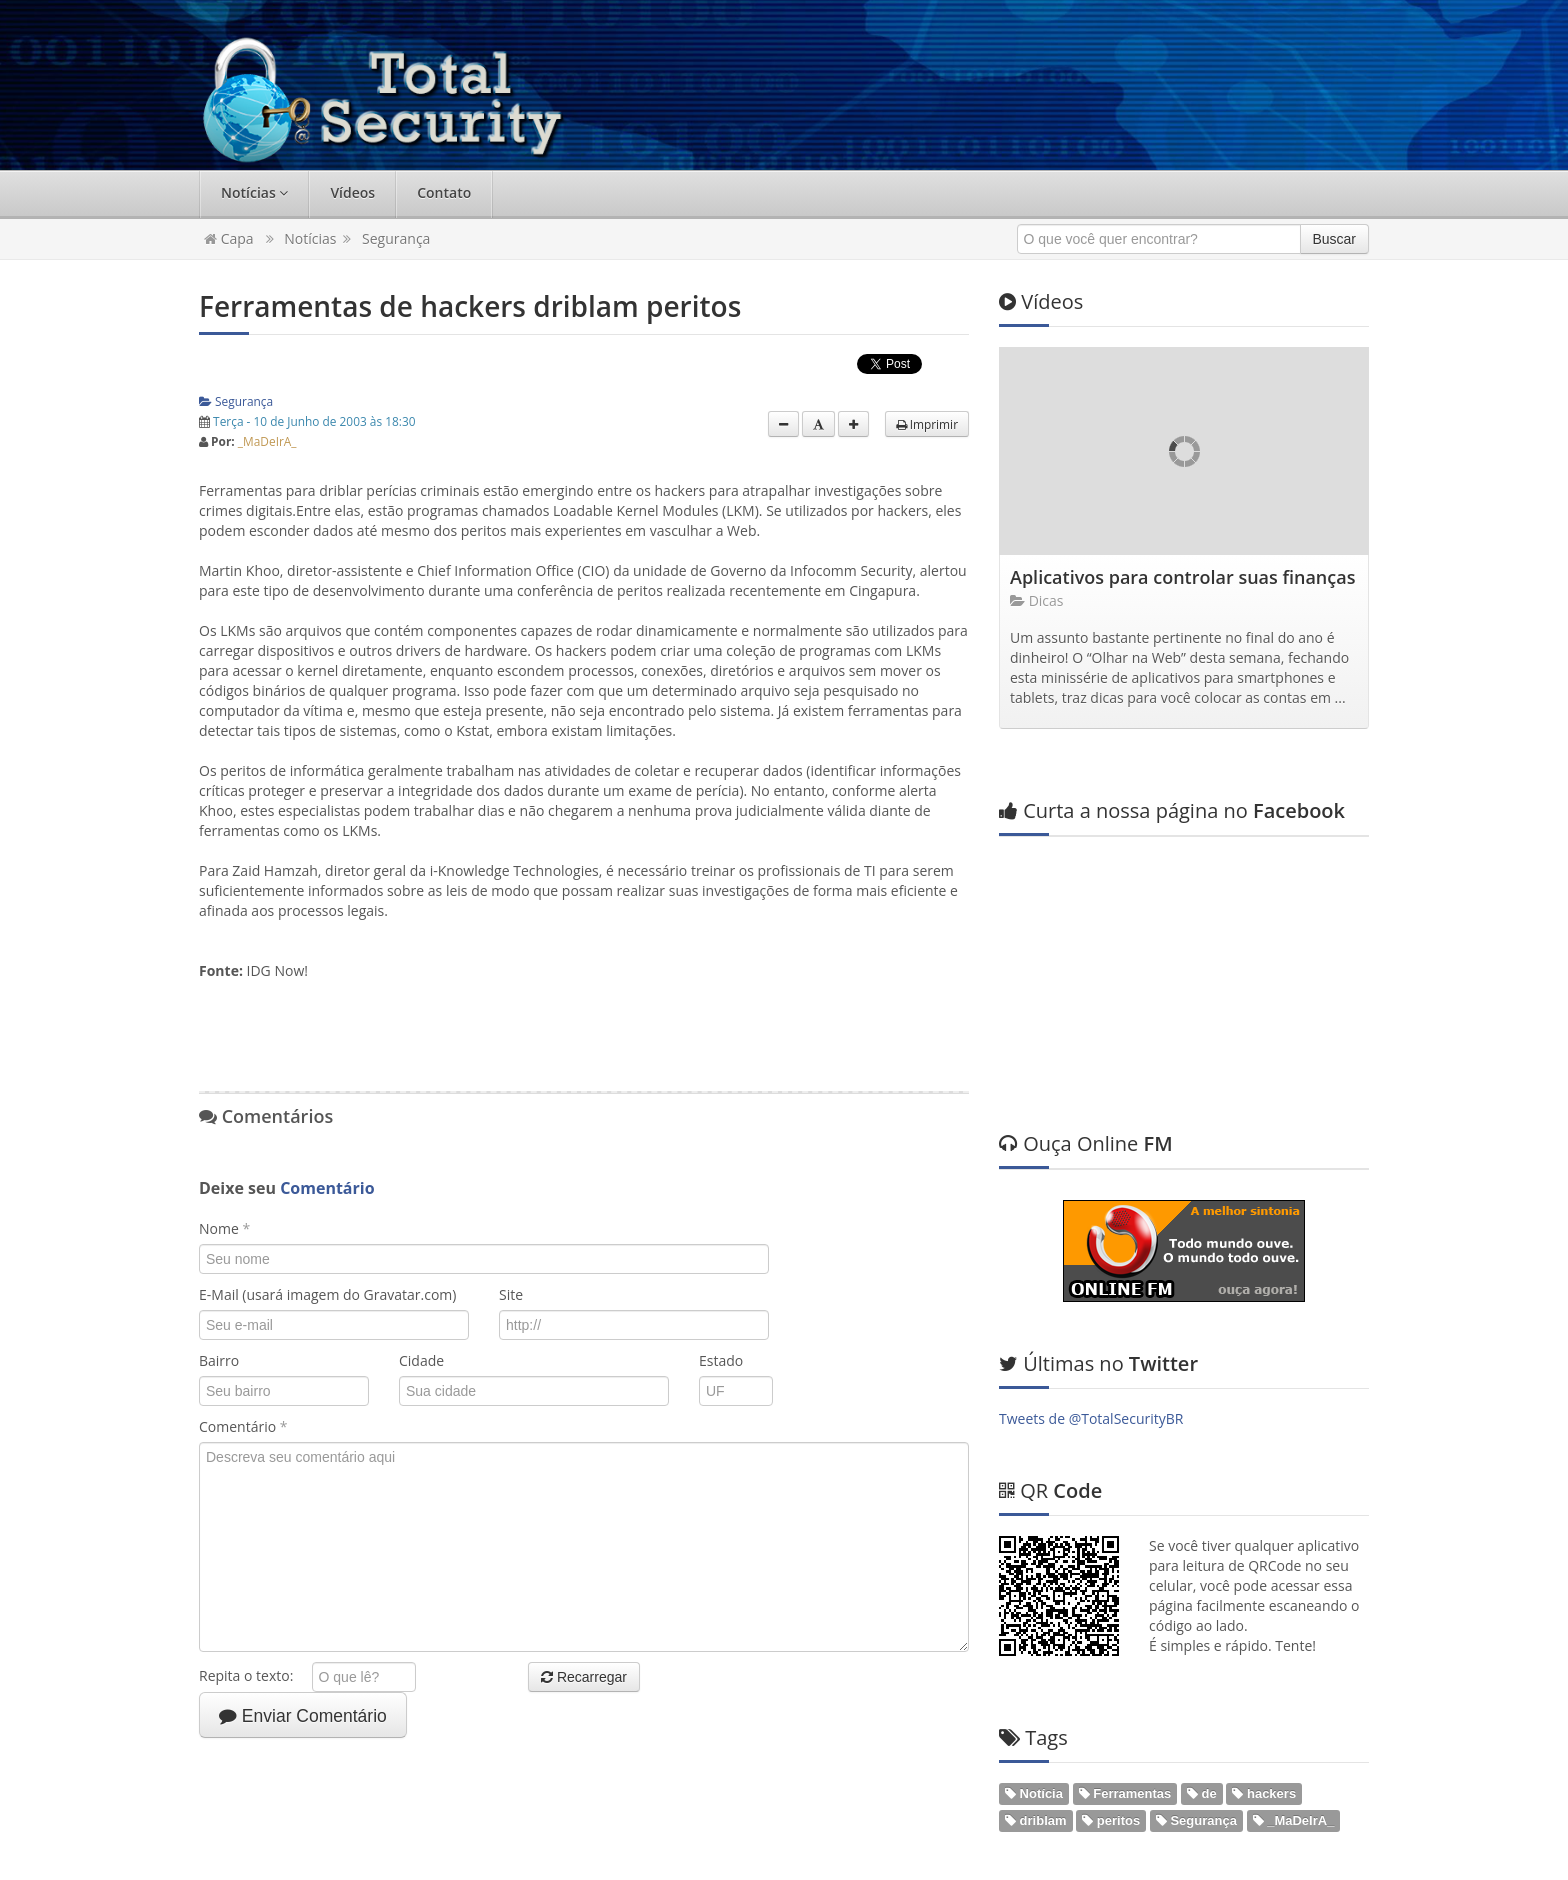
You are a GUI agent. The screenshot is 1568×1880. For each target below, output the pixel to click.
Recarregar (584, 1677)
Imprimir (927, 424)
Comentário (243, 1426)
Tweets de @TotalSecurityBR (1091, 1223)
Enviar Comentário (303, 1716)
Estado (721, 1360)
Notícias (254, 192)
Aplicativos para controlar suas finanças (1182, 577)
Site (511, 1294)
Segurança (396, 238)
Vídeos (352, 192)
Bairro (219, 1360)
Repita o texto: (253, 1675)
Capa (229, 238)
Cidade (421, 1360)
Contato (444, 192)
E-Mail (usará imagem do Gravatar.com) (327, 1294)
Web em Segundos (1308, 1854)
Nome (224, 1228)
